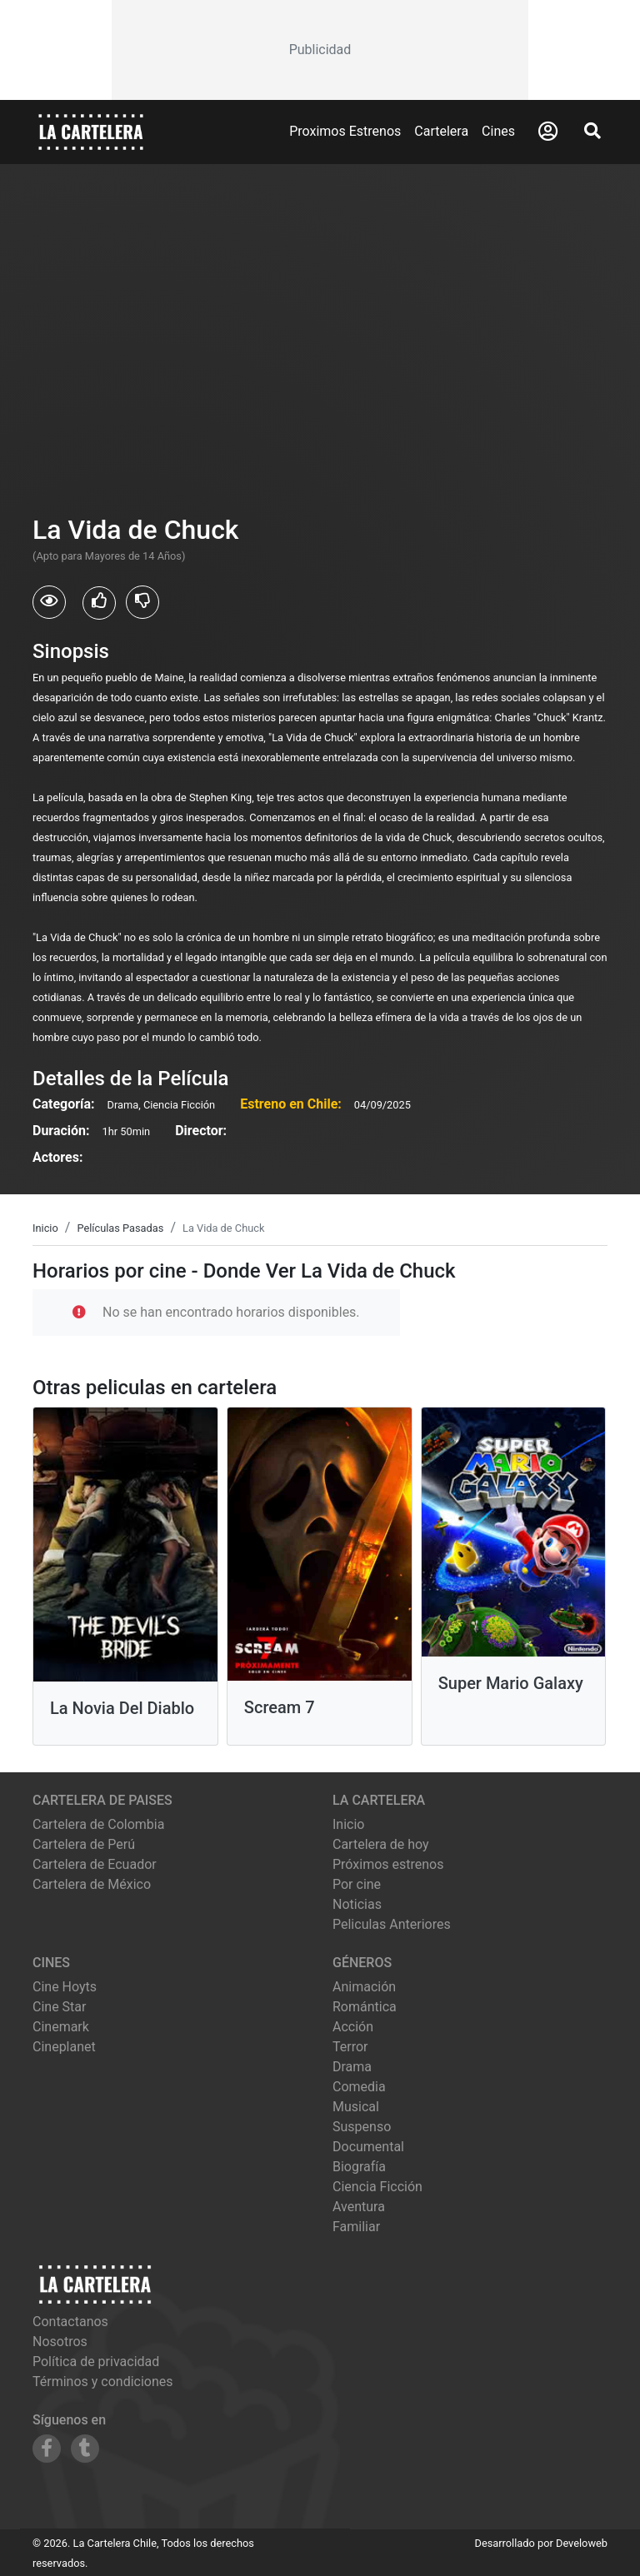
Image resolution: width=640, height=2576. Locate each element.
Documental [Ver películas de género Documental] (368, 2147)
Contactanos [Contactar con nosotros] (70, 2321)
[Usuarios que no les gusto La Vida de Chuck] (142, 602)
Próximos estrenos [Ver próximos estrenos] (387, 1864)
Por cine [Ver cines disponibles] (356, 1884)
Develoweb (582, 2543)
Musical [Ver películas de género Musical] (355, 2107)
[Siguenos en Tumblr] (85, 2448)
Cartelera (441, 131)
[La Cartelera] (90, 131)
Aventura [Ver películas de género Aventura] (358, 2207)
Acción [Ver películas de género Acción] (352, 2027)
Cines (498, 131)
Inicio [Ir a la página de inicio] (348, 1824)
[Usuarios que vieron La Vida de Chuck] (49, 602)
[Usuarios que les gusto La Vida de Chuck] (99, 603)
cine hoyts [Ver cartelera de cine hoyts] (64, 1987)
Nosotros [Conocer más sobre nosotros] (60, 2341)
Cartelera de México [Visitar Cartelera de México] (91, 1884)
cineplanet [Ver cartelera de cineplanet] (64, 2047)
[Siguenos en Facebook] (46, 2448)
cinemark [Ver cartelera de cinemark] (60, 2027)
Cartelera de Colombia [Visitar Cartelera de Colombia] (98, 1824)
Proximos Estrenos (345, 131)
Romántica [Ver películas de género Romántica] (364, 2007)
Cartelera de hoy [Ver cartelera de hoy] (380, 1844)
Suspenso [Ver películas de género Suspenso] (361, 2127)
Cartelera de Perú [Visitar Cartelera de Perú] (83, 1844)
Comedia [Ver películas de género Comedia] (359, 2087)
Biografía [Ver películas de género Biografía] (359, 2167)
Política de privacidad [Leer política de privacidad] (95, 2361)
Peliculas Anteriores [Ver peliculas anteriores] (391, 1924)
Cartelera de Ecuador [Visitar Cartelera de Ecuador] (94, 1864)
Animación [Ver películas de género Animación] (364, 1987)
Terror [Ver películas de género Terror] (350, 2047)
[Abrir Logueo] (548, 131)
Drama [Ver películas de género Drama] (352, 2067)
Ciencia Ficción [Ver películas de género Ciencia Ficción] (377, 2187)
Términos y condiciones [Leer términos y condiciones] (102, 2381)
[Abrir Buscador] (592, 131)
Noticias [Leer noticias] (357, 1904)
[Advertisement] (320, 50)
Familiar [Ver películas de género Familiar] (356, 2227)
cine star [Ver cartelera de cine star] (59, 2007)
